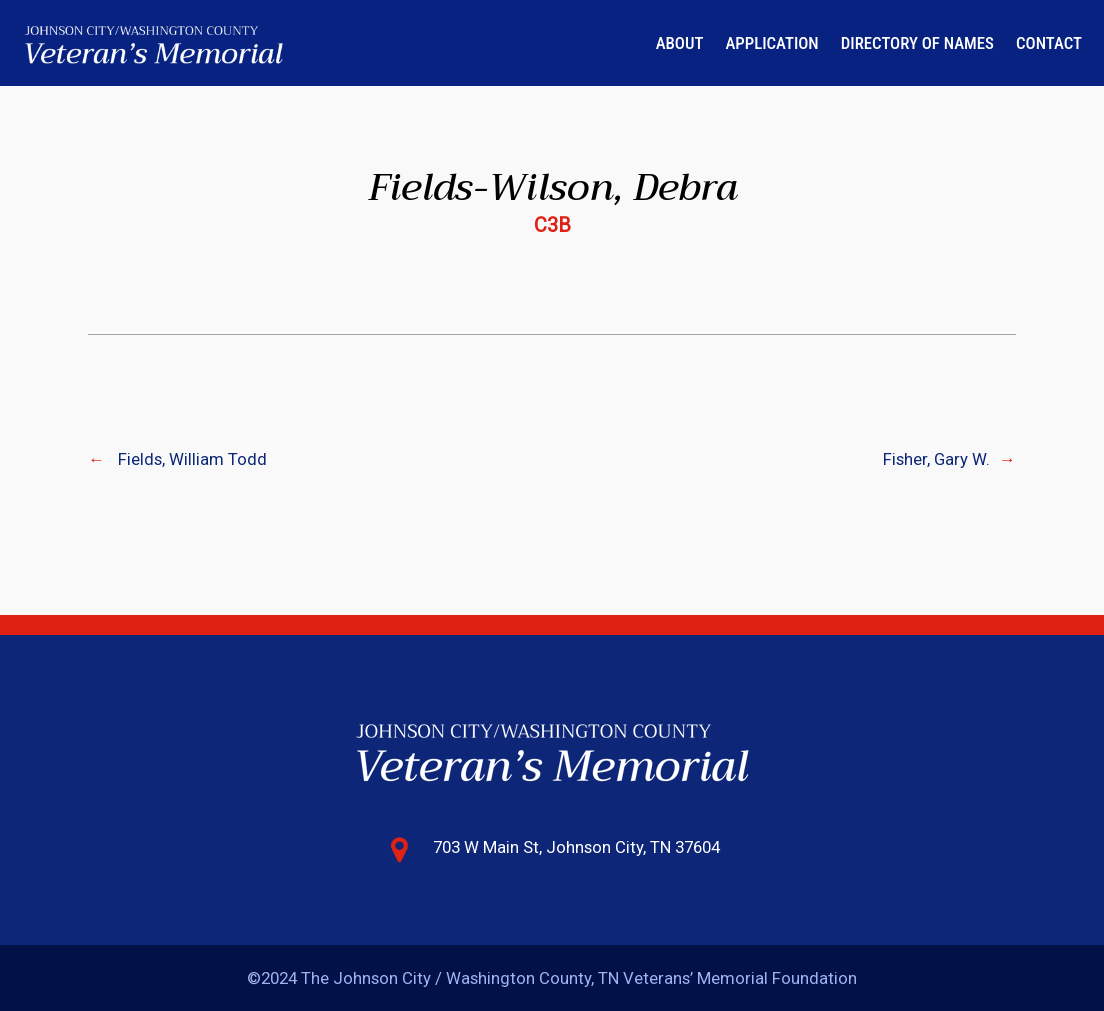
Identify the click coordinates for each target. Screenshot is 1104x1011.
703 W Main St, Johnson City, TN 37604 (576, 847)
